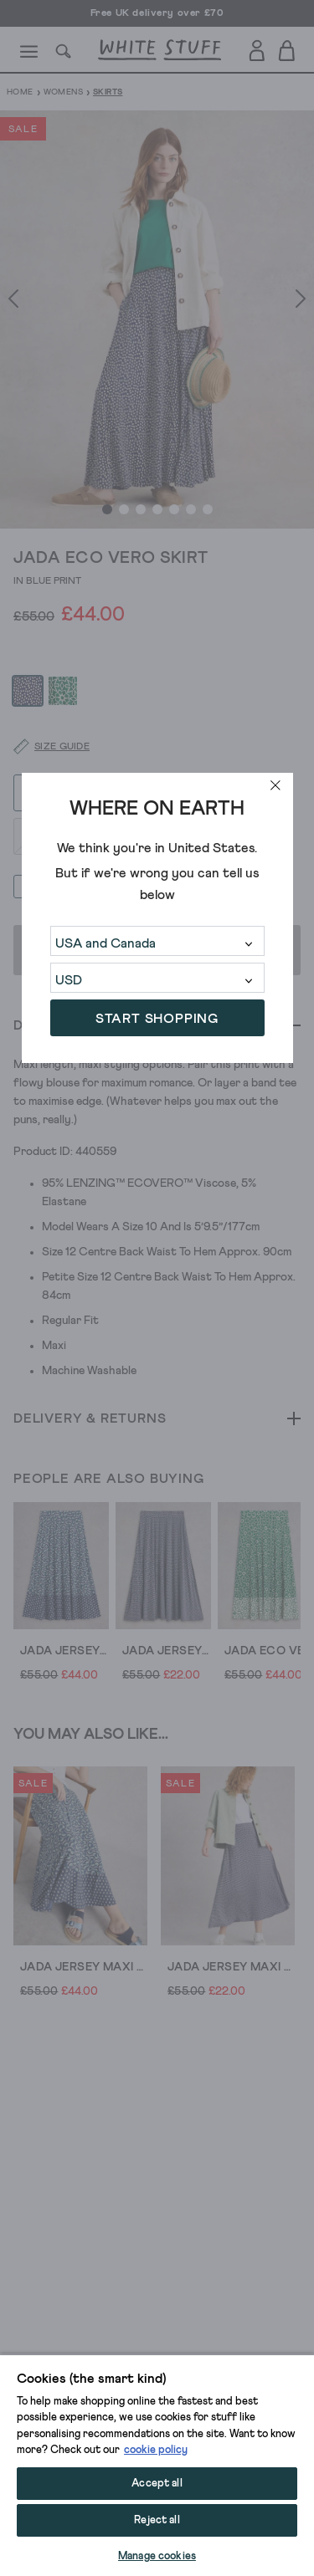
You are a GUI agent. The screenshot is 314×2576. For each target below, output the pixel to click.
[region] (157, 2465)
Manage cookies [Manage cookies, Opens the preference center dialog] (157, 2556)
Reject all (156, 2520)
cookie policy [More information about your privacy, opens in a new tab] (156, 2450)
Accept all (156, 2483)
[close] (275, 785)
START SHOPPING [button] (157, 1018)
